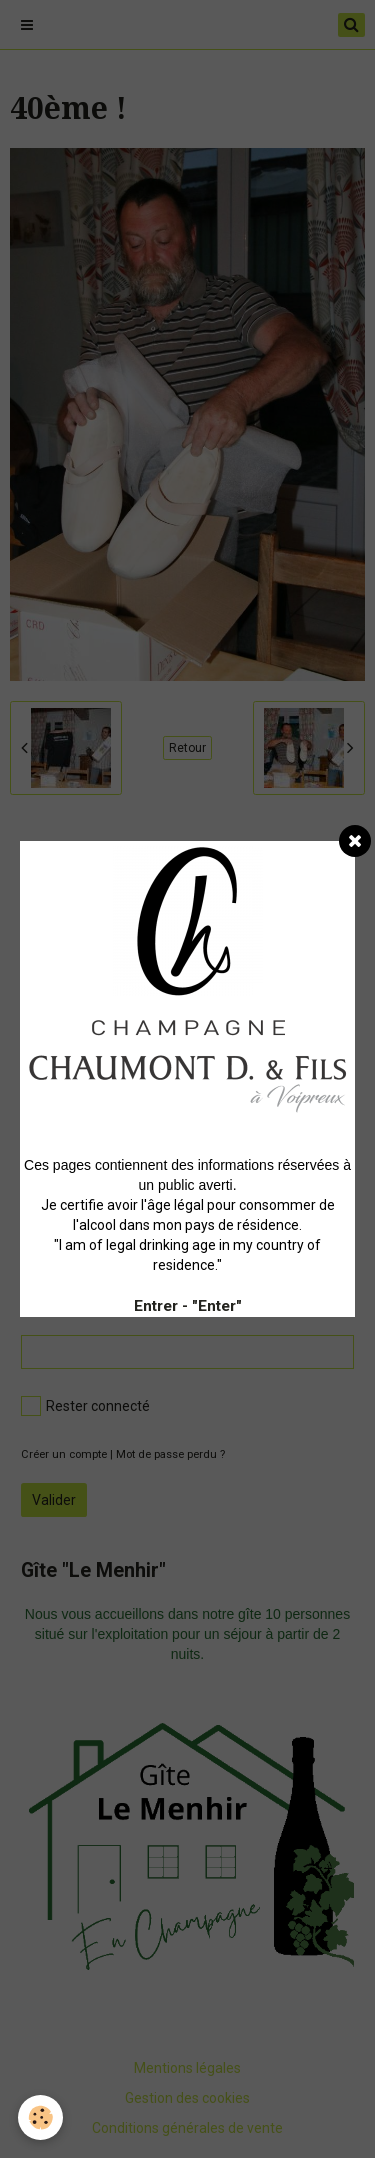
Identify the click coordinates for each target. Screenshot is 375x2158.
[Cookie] (40, 2117)
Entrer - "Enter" (188, 1306)
